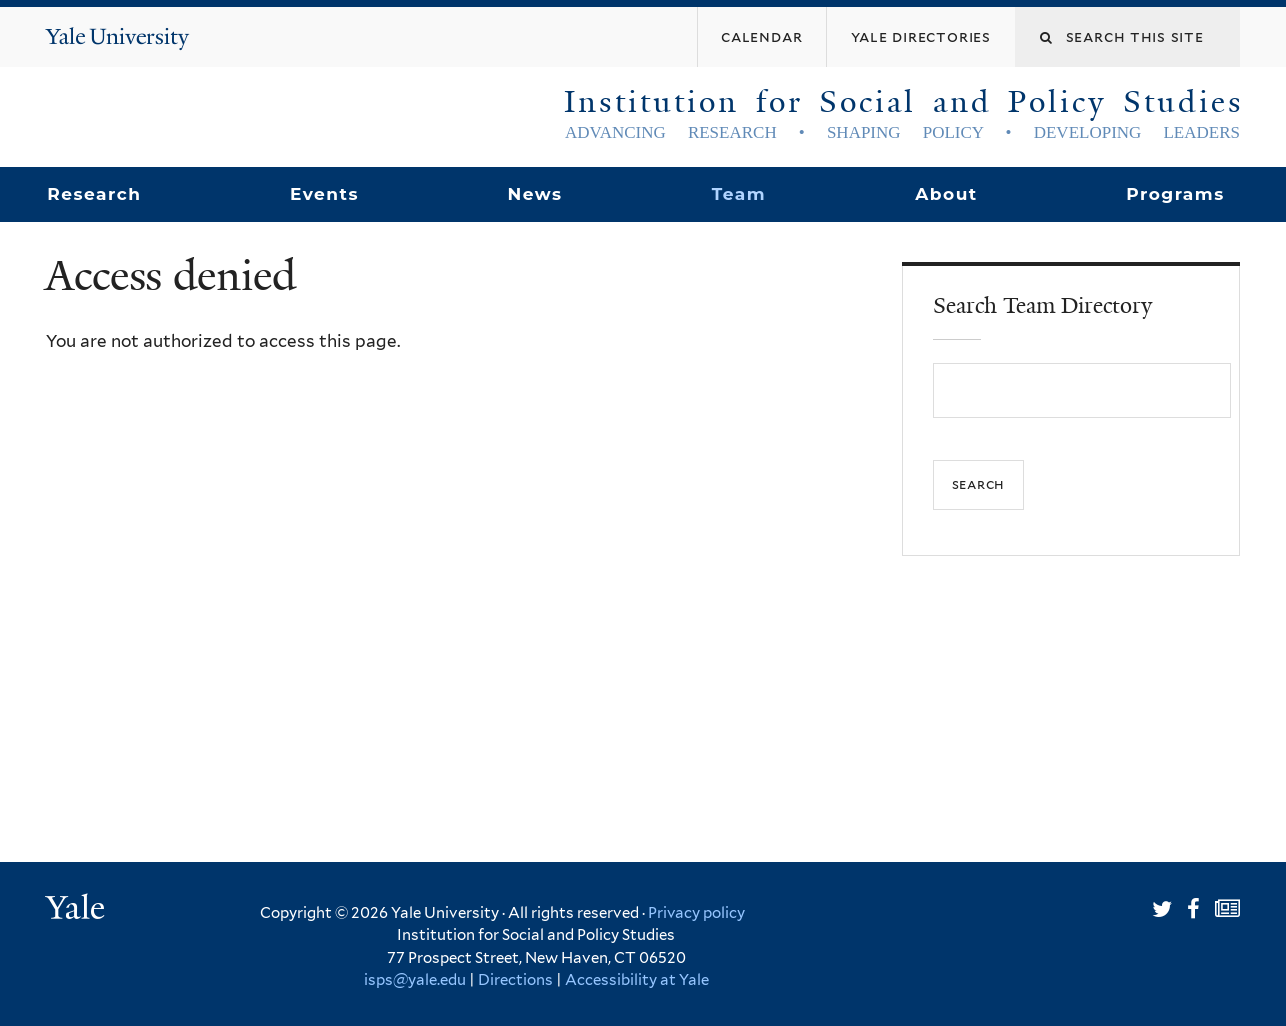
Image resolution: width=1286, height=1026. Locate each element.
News (534, 194)
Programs (1175, 194)
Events (324, 194)
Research (94, 194)
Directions (515, 980)
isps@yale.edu (415, 980)
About (946, 194)
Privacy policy (696, 913)
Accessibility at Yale (637, 980)
